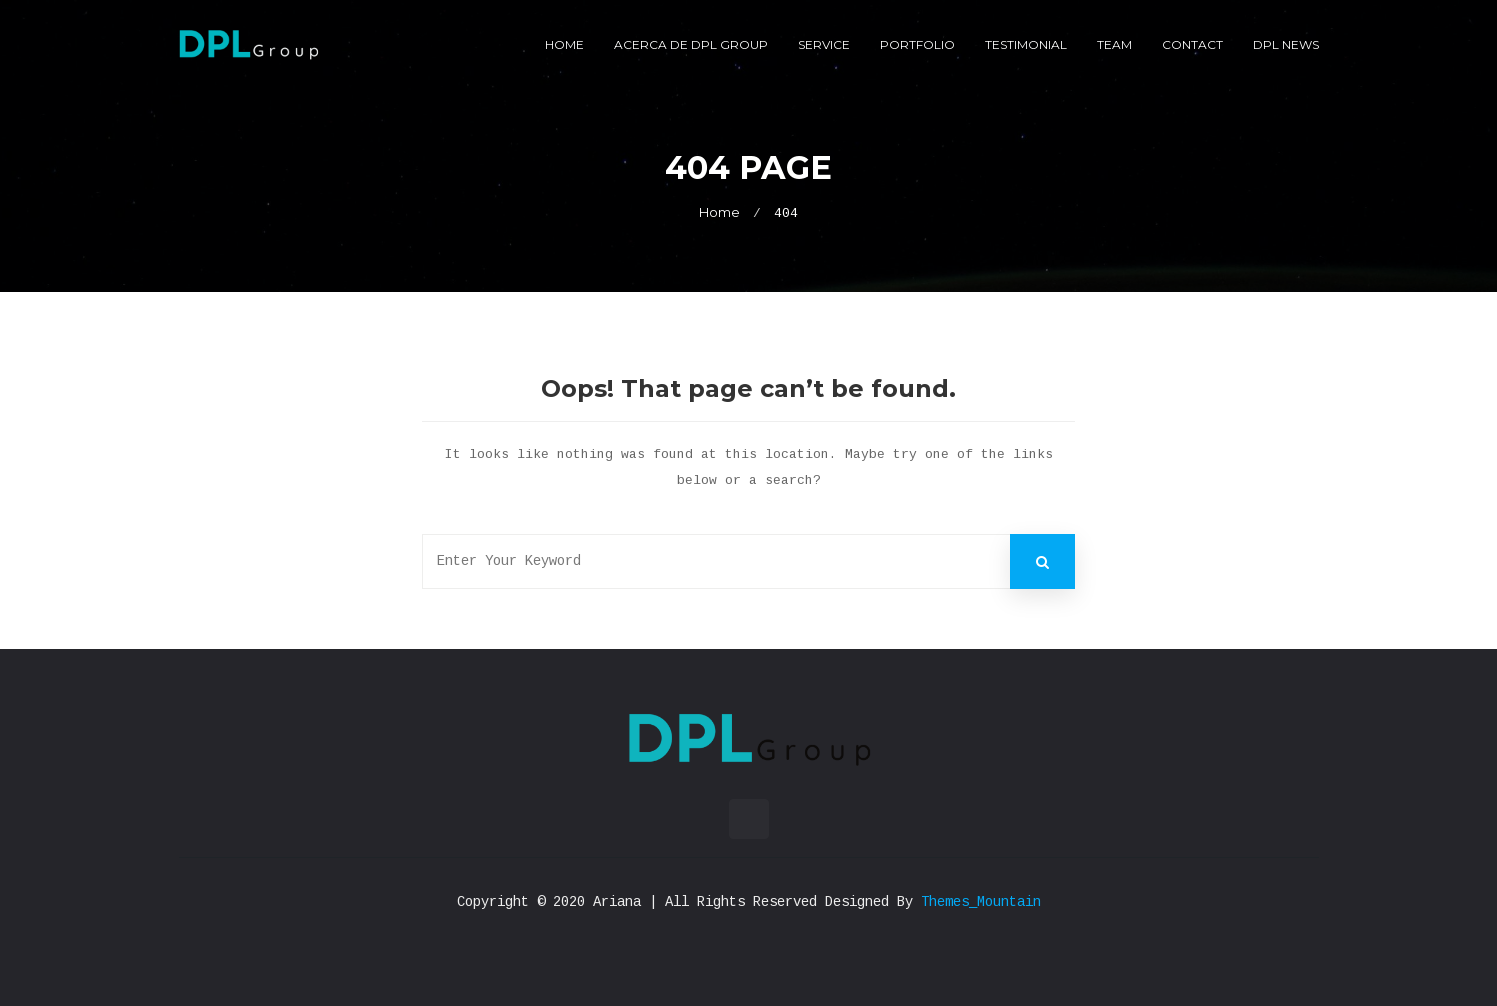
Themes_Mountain (981, 902)
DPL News (1286, 44)
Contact (1192, 44)
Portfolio (917, 44)
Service (824, 44)
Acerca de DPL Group (691, 44)
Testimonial (1026, 44)
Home (564, 44)
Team (1114, 44)
